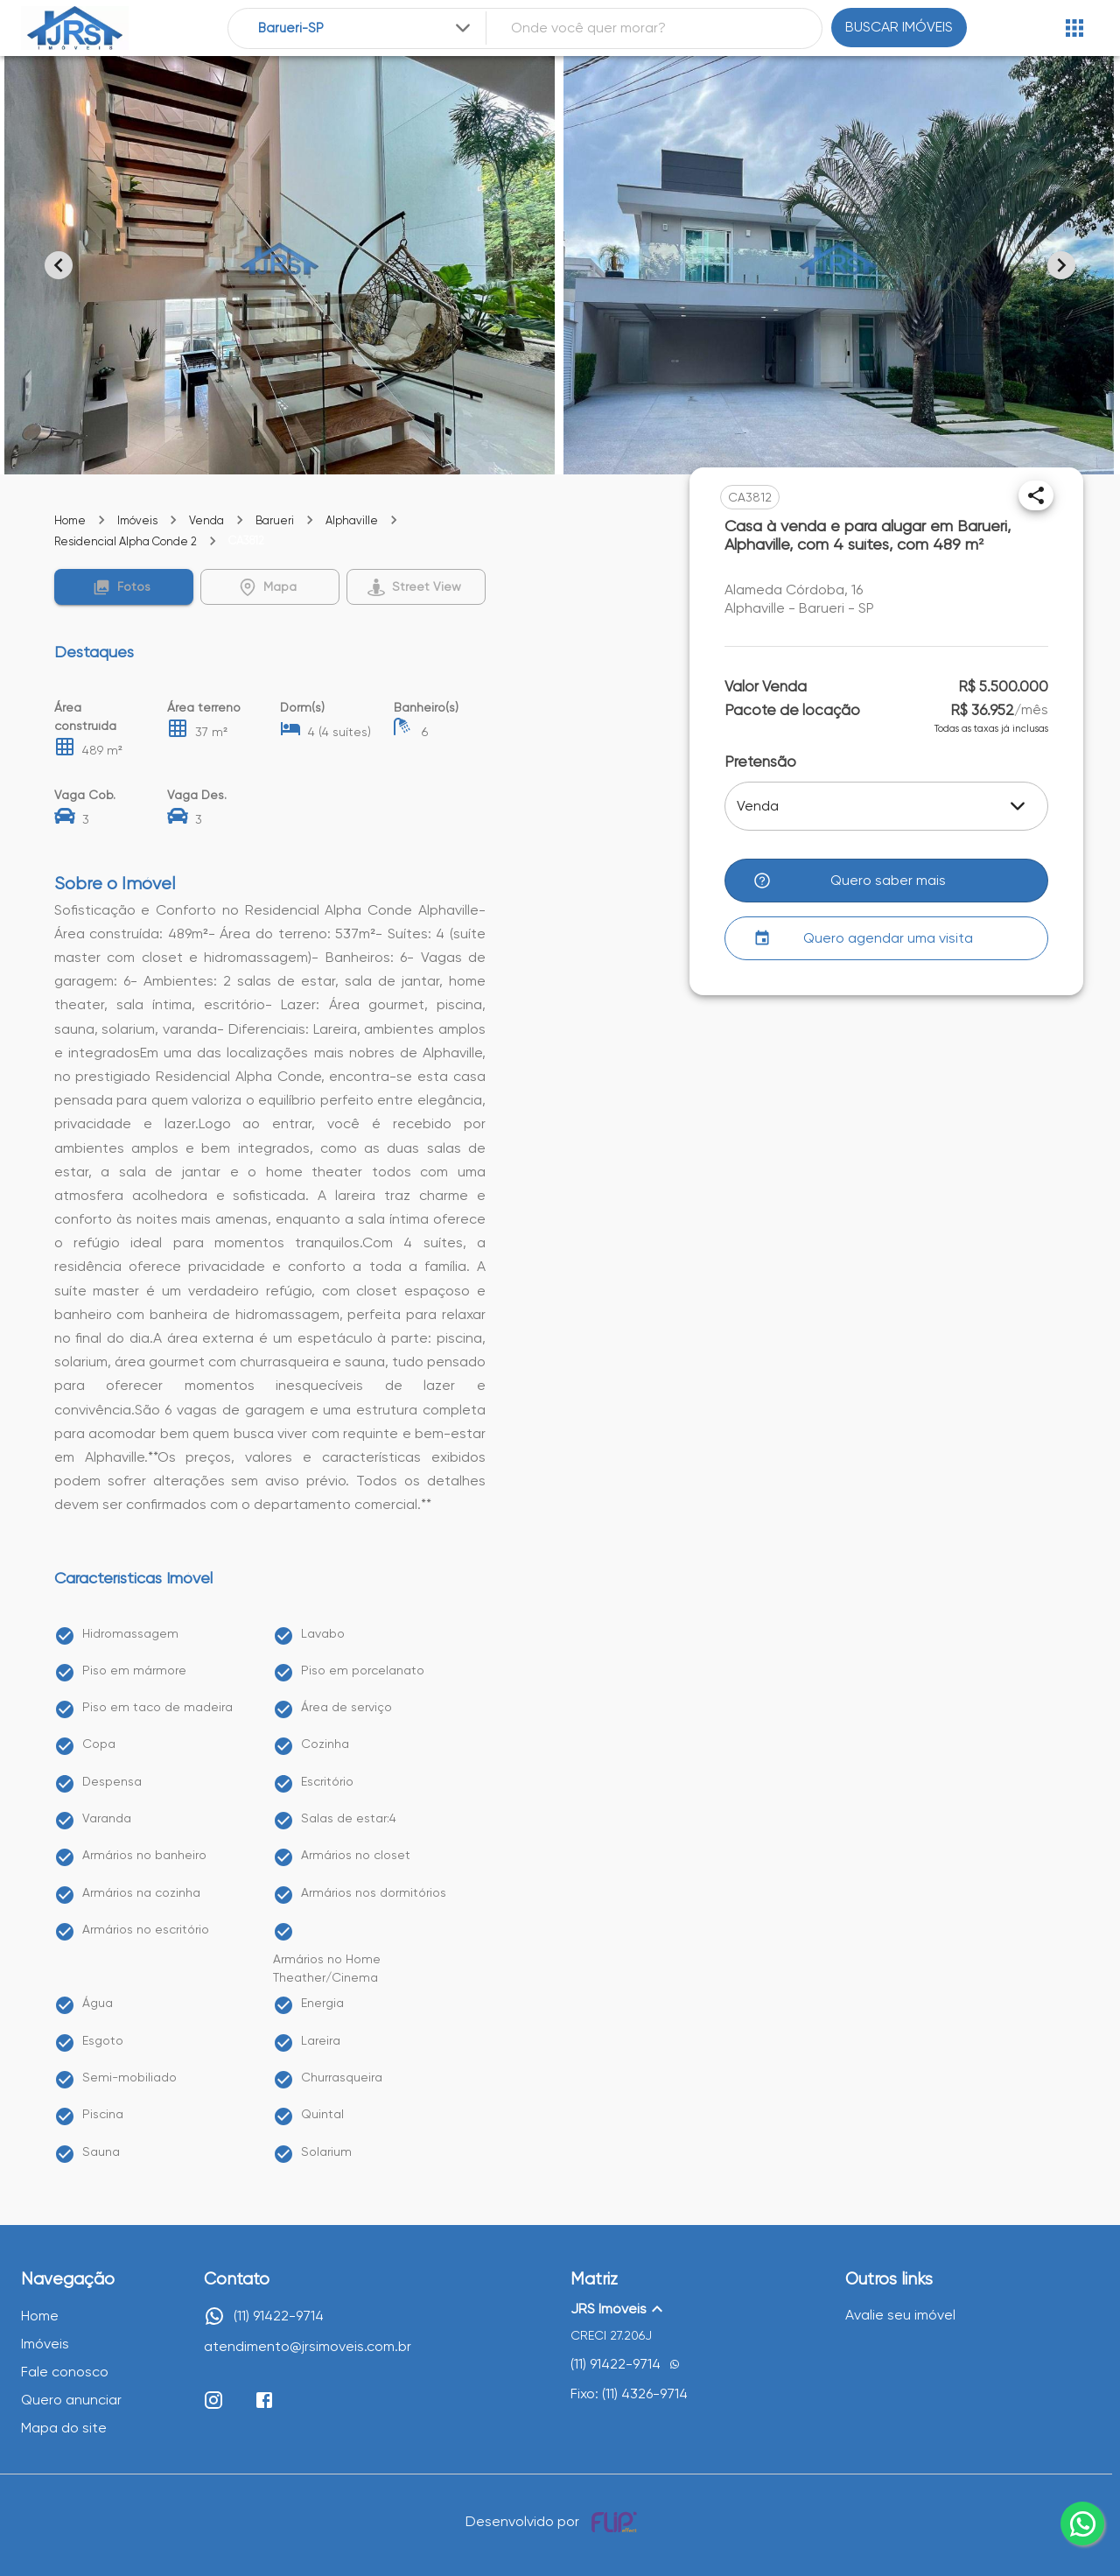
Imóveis (137, 520)
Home (70, 520)
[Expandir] (463, 28)
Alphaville (352, 520)
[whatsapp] (1082, 2523)
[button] (123, 587)
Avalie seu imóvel (900, 2314)
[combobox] (366, 28)
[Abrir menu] (1074, 28)
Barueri (275, 520)
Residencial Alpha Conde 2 (125, 541)
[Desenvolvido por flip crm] (616, 2521)
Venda (206, 520)
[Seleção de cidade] (366, 28)
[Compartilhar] (1036, 495)
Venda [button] (758, 805)
